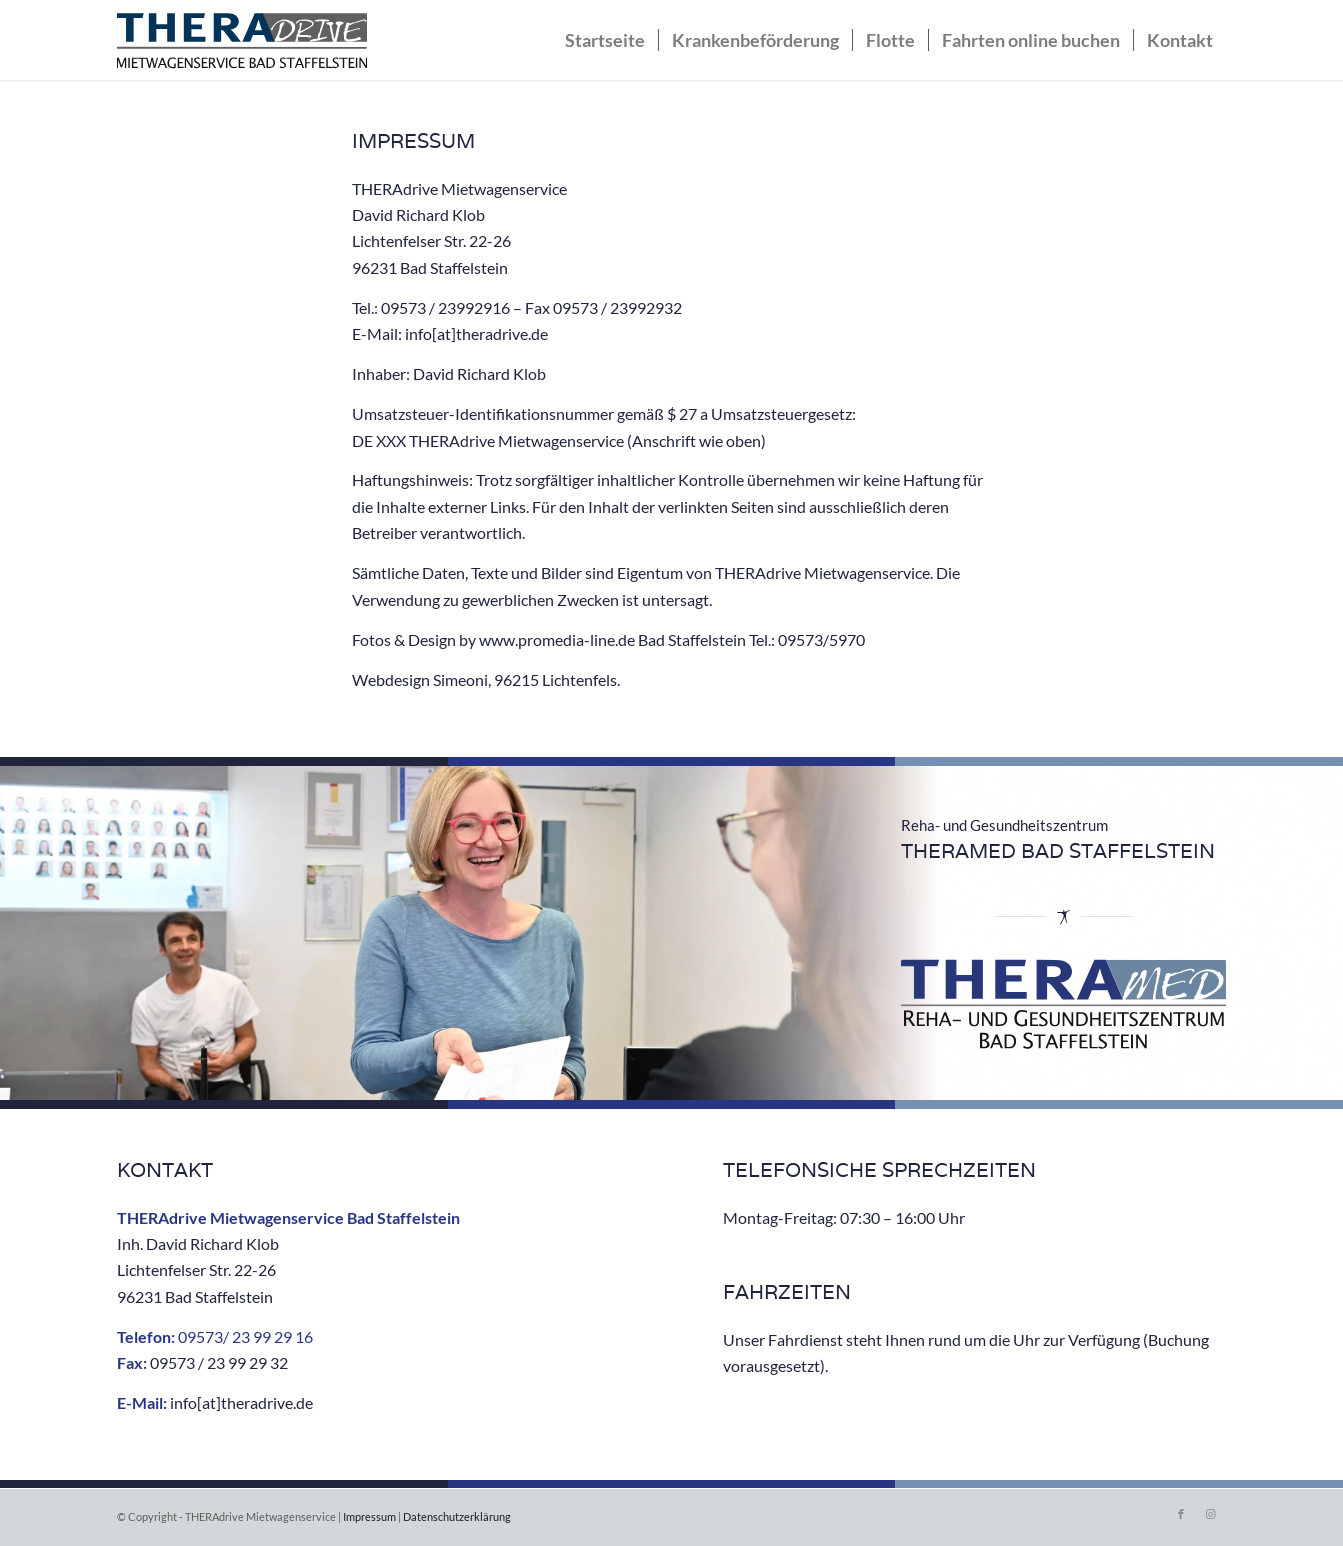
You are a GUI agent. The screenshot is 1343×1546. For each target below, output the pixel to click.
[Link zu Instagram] (1211, 1514)
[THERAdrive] (242, 45)
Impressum (369, 1516)
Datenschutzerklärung (457, 1516)
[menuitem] (605, 40)
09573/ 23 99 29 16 (245, 1336)
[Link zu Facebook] (1181, 1514)
